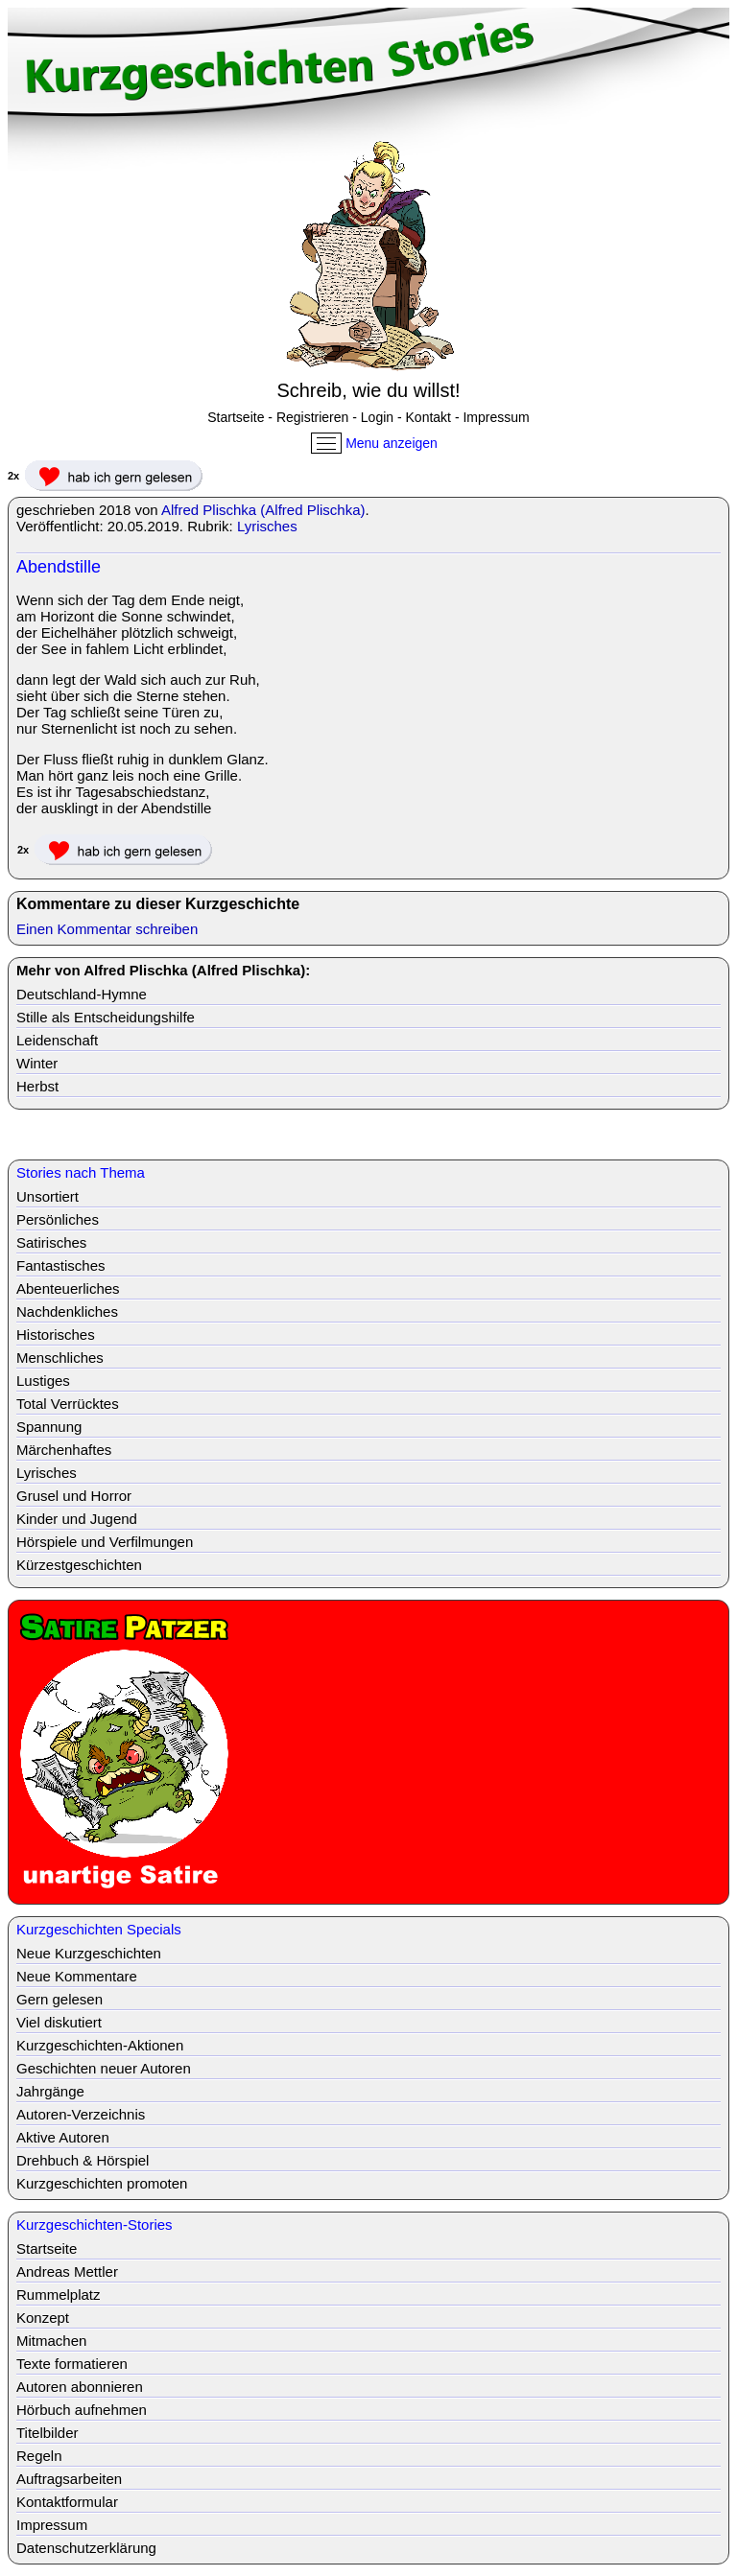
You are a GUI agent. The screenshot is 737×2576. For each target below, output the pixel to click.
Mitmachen (51, 2340)
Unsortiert (47, 1196)
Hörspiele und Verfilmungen (104, 1542)
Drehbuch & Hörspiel (82, 2160)
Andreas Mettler (67, 2271)
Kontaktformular (67, 2502)
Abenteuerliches (68, 1288)
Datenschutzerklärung (86, 2548)
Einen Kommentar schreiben (107, 929)
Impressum (496, 417)
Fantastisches (61, 1265)
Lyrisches (267, 526)
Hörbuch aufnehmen (81, 2409)
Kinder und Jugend (76, 1518)
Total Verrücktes (67, 1403)
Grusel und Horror (73, 1495)
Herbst (37, 1086)
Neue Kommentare (76, 1976)
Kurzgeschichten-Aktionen (99, 2045)
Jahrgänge (50, 2091)
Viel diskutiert (59, 2022)
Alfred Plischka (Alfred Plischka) (263, 510)
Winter (37, 1063)
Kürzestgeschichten (79, 1565)
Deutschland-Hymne (81, 994)
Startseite (235, 417)
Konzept (42, 2317)
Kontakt (428, 417)
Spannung (49, 1426)
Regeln (39, 2455)
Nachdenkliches (67, 1311)
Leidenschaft (57, 1040)
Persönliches (57, 1219)
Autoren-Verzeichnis (80, 2114)
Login (377, 417)
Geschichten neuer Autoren (103, 2068)
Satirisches (51, 1242)
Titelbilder (47, 2432)
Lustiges (43, 1380)
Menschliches (60, 1357)
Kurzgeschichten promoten (101, 2183)
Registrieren (312, 417)
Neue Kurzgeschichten (88, 1953)
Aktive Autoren (62, 2137)
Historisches (55, 1334)
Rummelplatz (58, 2294)
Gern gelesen (59, 1999)
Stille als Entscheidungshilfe (105, 1017)
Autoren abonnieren (79, 2386)
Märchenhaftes (63, 1449)
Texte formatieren (72, 2363)
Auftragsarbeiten (69, 2479)
